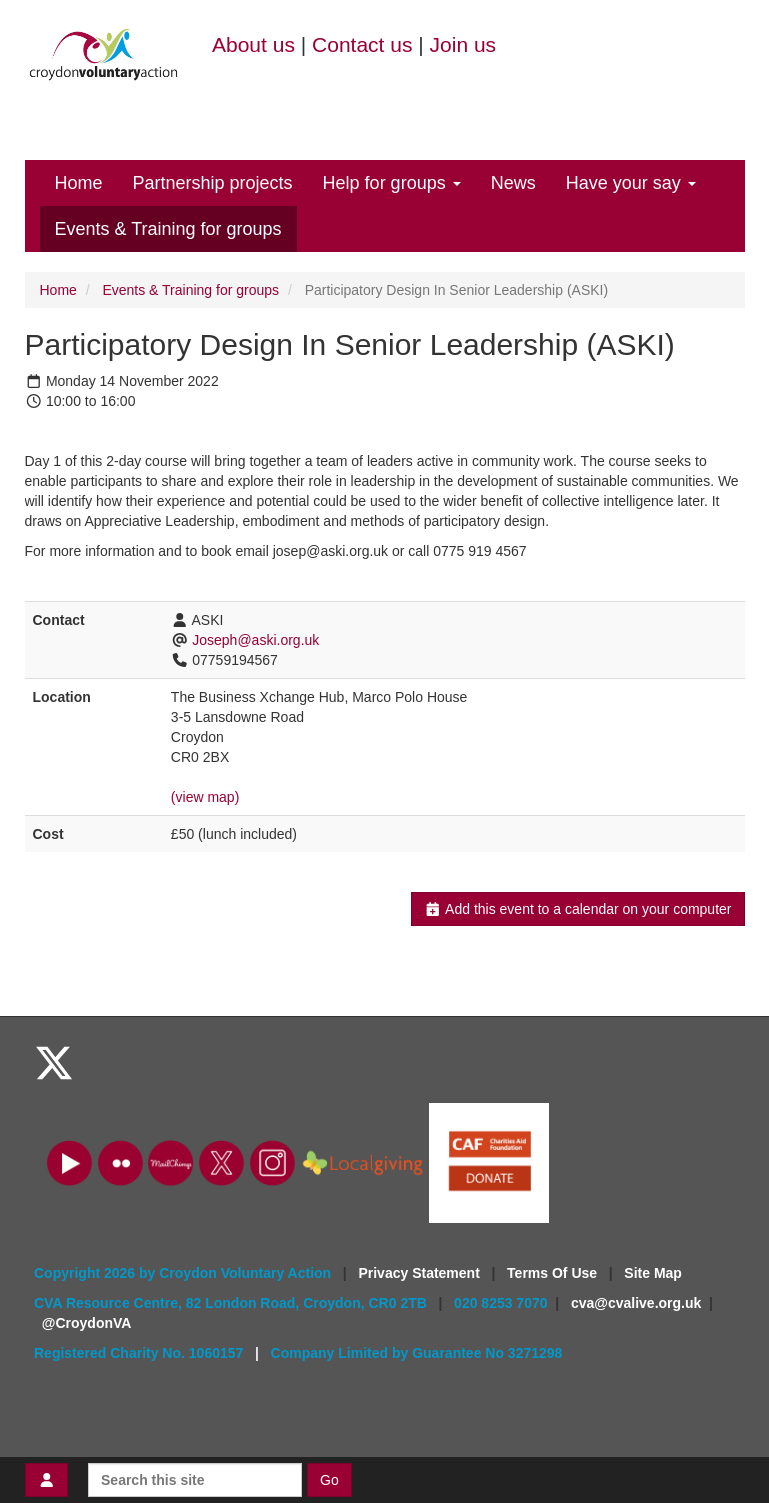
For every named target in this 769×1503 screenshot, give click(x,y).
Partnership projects (213, 183)
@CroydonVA (87, 1323)
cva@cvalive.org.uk (636, 1303)
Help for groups (392, 183)
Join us (463, 44)
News (513, 183)
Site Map (653, 1273)
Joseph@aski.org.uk (255, 640)
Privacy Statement (420, 1273)
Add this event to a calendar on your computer (577, 909)
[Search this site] (195, 1480)
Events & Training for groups (168, 229)
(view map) (205, 797)
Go (329, 1480)
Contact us (362, 44)
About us (253, 44)
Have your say (631, 183)
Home (79, 183)
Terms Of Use (554, 1273)
